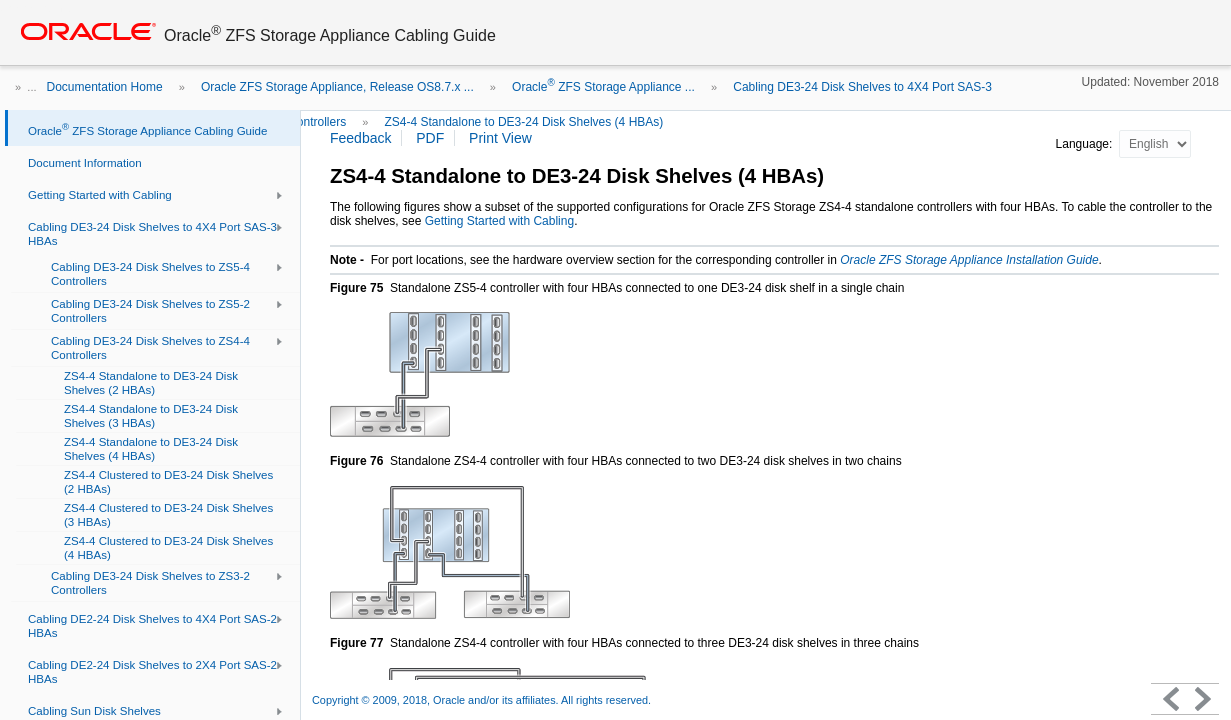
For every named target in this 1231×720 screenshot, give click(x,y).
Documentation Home (105, 87)
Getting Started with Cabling (499, 221)
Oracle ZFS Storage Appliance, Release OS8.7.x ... (337, 87)
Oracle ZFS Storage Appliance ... (603, 87)
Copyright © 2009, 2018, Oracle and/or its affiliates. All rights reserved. (481, 700)
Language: (1086, 144)
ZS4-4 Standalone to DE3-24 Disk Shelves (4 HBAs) (524, 122)
